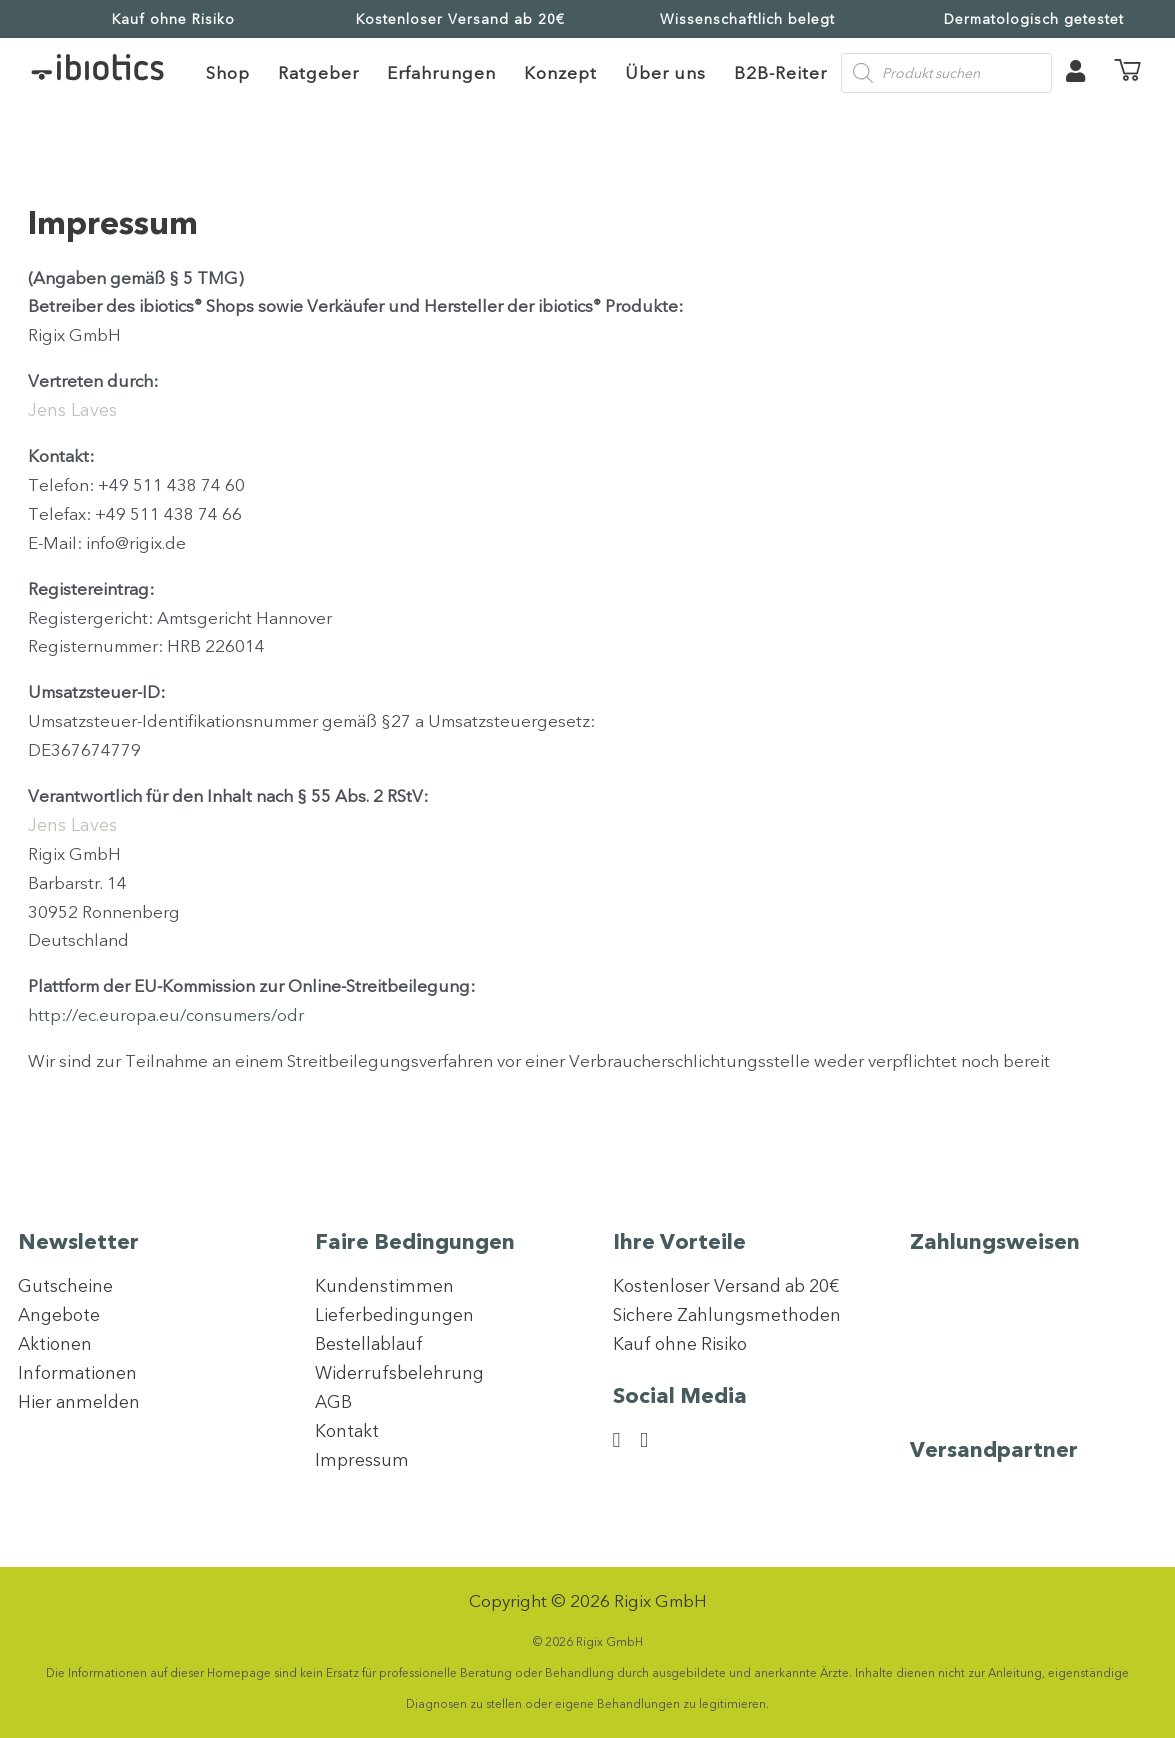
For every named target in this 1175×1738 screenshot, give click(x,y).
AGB (334, 1401)
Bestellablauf (370, 1343)
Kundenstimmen (385, 1285)
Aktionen (56, 1343)
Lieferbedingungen (396, 1314)
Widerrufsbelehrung (401, 1372)
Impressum (362, 1459)
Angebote (61, 1314)
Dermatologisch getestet (1034, 19)
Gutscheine (65, 1285)
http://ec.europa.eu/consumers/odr (166, 1015)
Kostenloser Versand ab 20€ (460, 19)
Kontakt (348, 1430)
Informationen (79, 1372)
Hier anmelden (80, 1401)
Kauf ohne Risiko (173, 19)
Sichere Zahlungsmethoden (730, 1314)
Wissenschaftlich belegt (747, 19)
